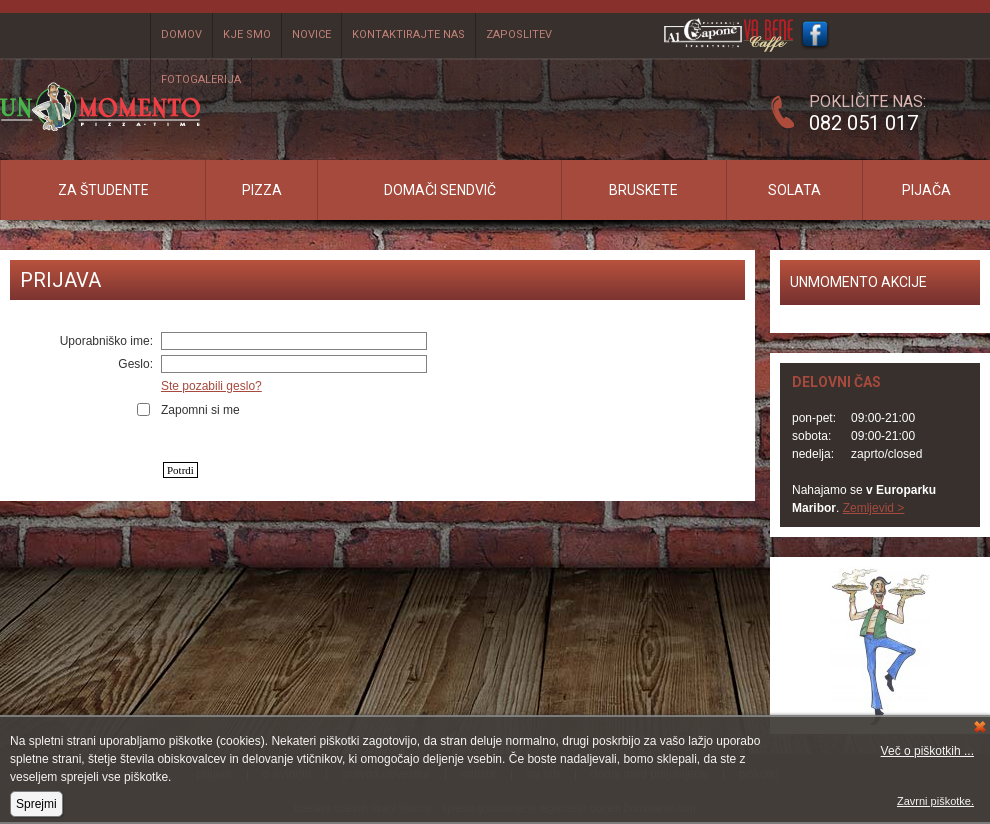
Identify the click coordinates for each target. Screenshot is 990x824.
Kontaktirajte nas (408, 34)
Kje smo (247, 34)
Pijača (926, 190)
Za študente (103, 190)
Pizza (262, 190)
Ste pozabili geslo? (211, 386)
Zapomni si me (200, 410)
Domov (181, 34)
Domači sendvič (440, 190)
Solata (794, 190)
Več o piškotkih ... (927, 751)
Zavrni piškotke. (935, 801)
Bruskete (643, 190)
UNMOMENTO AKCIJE (858, 282)
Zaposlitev (519, 34)
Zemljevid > (874, 508)
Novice (311, 34)
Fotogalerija (201, 79)
